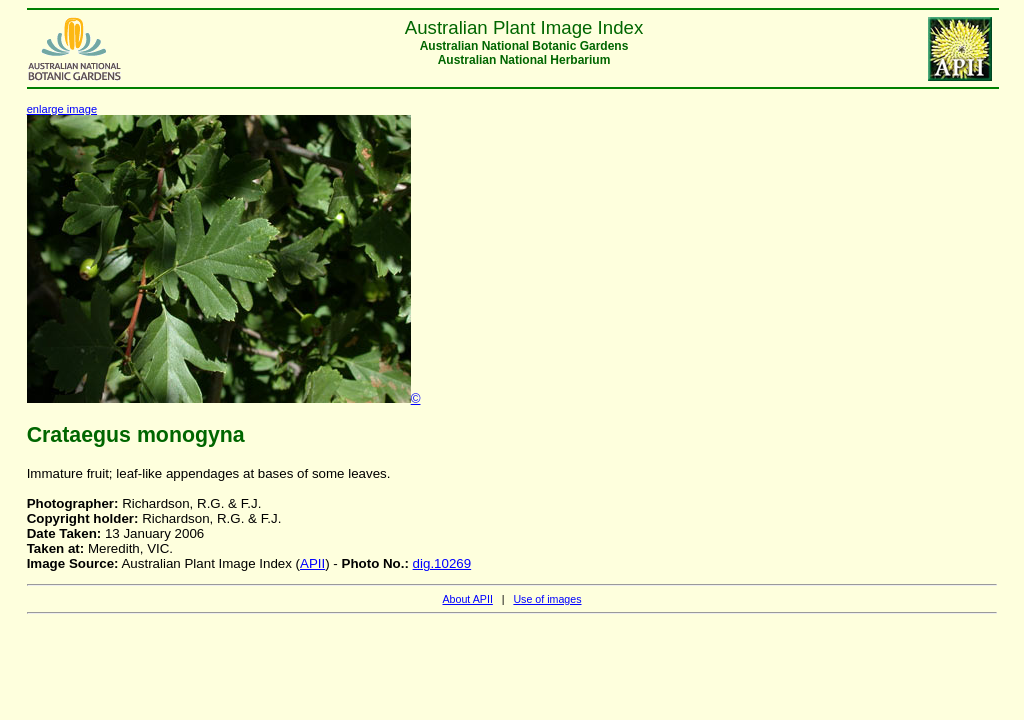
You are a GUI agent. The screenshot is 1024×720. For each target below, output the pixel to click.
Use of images (547, 599)
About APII (467, 599)
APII (312, 563)
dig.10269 (442, 563)
